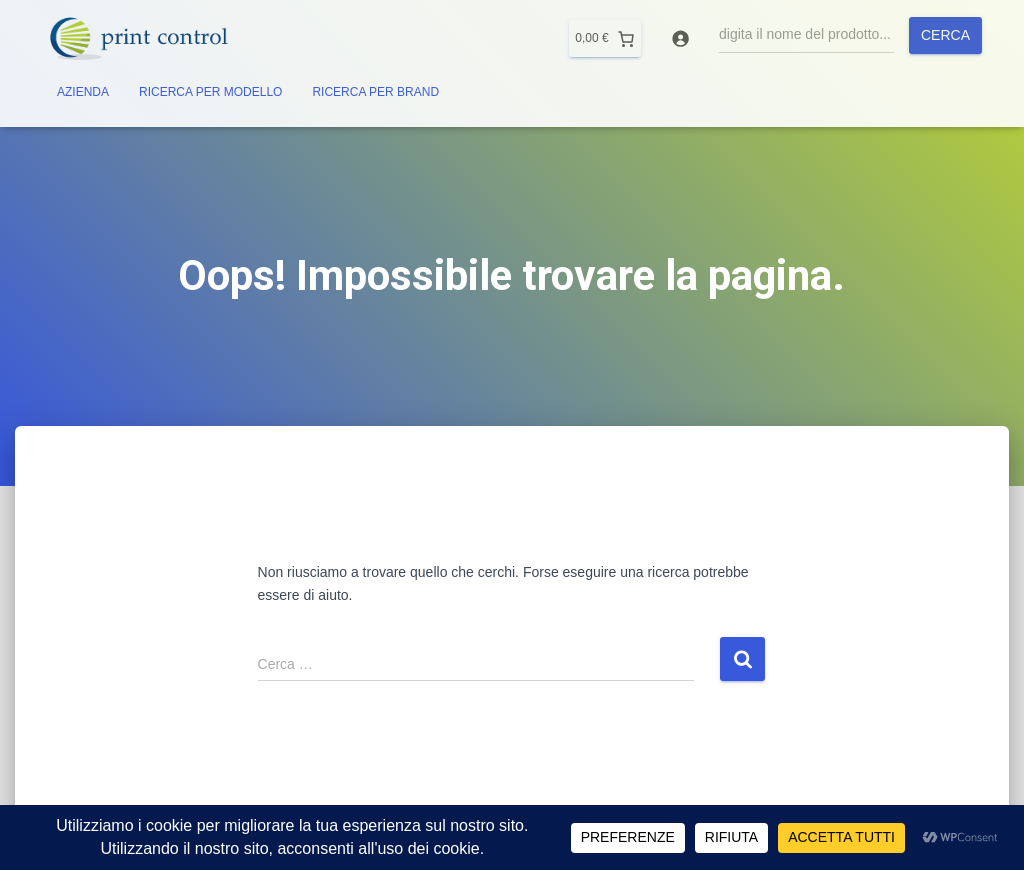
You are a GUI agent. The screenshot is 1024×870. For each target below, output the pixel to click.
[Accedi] (680, 38)
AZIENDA (83, 92)
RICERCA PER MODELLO (210, 92)
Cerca (945, 35)
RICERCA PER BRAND (375, 92)
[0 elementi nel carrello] (604, 38)
